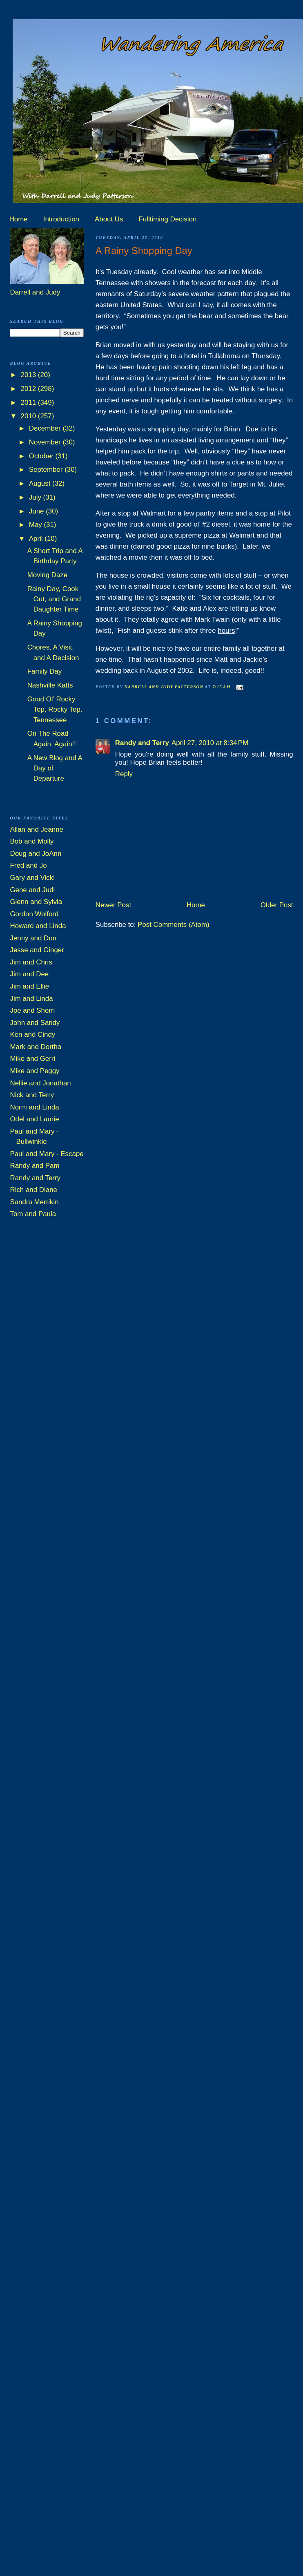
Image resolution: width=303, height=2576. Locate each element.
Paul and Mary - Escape (46, 1154)
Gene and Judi (32, 890)
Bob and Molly (31, 841)
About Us (109, 219)
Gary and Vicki (32, 878)
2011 (29, 402)
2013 (29, 375)
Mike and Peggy (34, 1071)
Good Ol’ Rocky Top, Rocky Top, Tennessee (54, 709)
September (47, 469)
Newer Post (113, 905)
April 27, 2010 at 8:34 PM (210, 743)
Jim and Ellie (29, 986)
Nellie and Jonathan (40, 1083)
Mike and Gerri (32, 1059)
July (36, 497)
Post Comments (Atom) (173, 925)
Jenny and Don (33, 938)
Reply (124, 774)
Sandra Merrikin (34, 1202)
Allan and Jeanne (36, 829)
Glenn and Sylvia (36, 902)
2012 (29, 389)
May (36, 525)
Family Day (44, 671)
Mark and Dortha (35, 1047)
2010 (29, 416)
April (37, 538)
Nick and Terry (32, 1095)
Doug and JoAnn (35, 853)
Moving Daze (47, 575)
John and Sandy (35, 1023)
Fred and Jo (28, 865)
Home (18, 219)
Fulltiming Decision (168, 219)
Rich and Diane (33, 1190)
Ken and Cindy (32, 1034)
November (46, 442)
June (37, 511)
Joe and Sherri (32, 1010)
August (40, 483)
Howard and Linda (38, 926)
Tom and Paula (33, 1214)
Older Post (277, 905)
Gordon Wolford (34, 914)
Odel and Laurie (34, 1119)
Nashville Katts (50, 685)
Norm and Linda (34, 1107)
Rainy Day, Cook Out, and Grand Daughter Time (54, 599)
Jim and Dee (29, 974)
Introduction (61, 219)
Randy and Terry (142, 743)
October (42, 456)
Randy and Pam (34, 1166)
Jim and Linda (31, 998)
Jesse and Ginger (37, 950)
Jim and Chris (31, 962)
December (46, 428)
